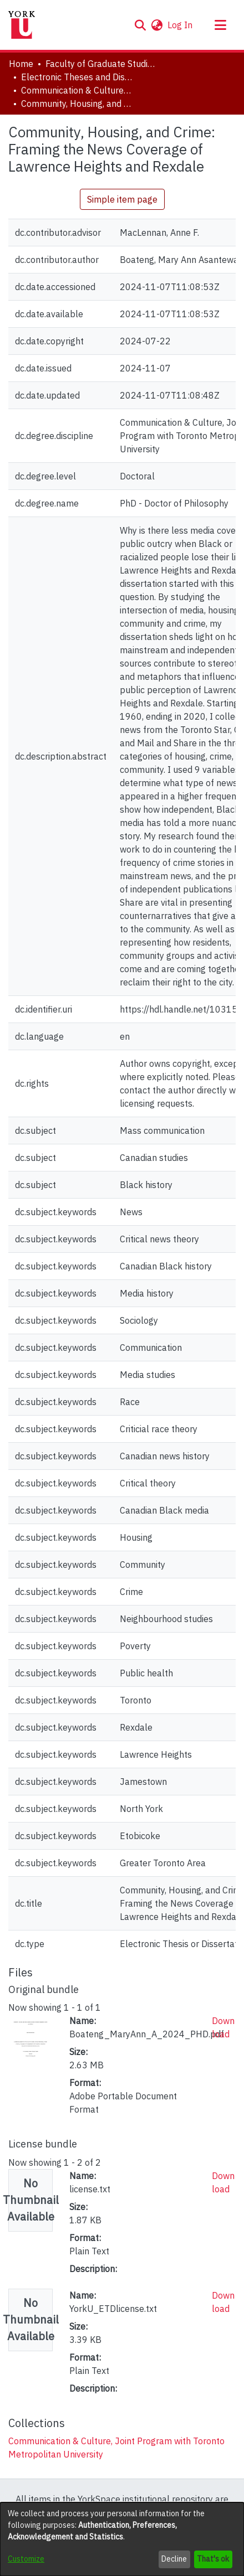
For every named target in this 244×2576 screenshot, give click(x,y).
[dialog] (122, 2539)
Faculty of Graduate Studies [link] (100, 63)
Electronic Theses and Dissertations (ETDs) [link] (76, 76)
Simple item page (122, 199)
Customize (26, 2559)
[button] (140, 25)
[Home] (21, 25)
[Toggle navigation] (220, 24)
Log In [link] (180, 24)
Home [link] (21, 63)
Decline (174, 2559)
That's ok (213, 2559)
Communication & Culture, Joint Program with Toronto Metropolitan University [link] (76, 90)
